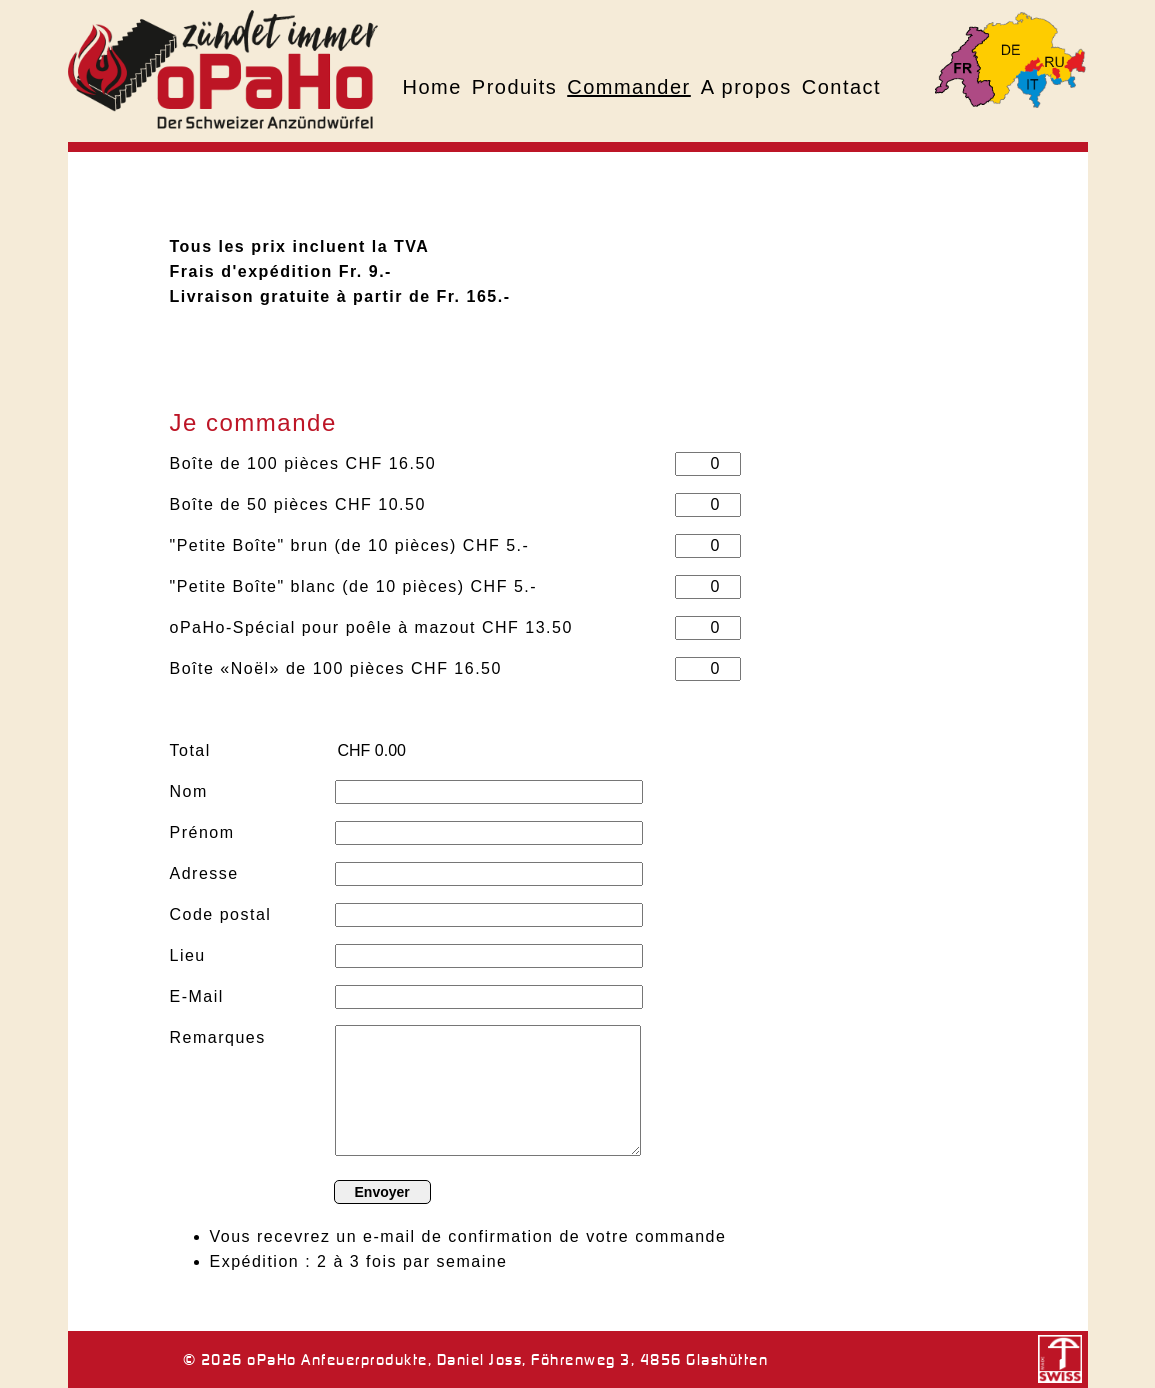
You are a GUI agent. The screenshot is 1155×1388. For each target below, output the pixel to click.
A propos (746, 87)
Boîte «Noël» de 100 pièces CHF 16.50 (336, 668)
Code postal (221, 914)
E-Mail (197, 996)
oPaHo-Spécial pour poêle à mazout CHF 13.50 (371, 627)
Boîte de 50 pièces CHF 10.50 (298, 504)
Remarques (218, 1037)
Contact (841, 87)
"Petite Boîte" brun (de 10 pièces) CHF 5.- (350, 545)
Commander (629, 87)
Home (432, 87)
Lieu (188, 955)
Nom (189, 791)
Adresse (204, 873)
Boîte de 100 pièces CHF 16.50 (303, 463)
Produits (514, 87)
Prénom (202, 832)
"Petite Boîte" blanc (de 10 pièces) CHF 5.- (354, 586)
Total (190, 750)
